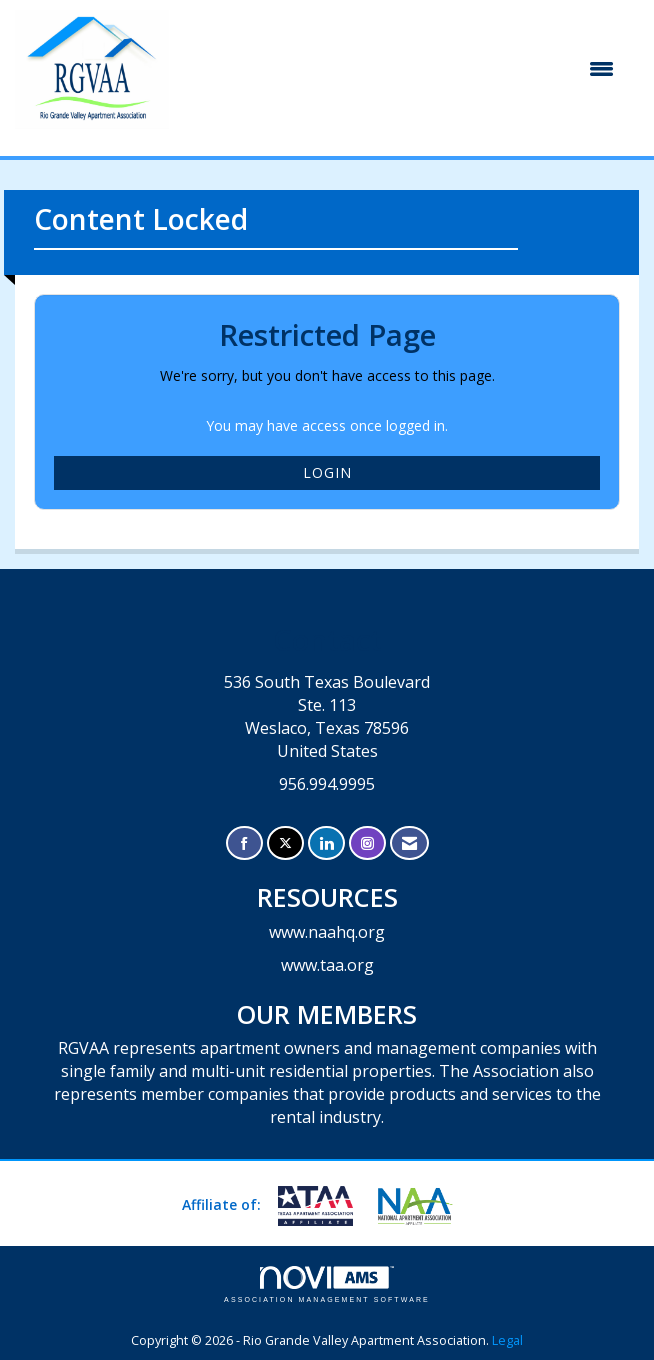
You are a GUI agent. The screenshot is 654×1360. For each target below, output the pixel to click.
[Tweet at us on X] (285, 843)
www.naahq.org (327, 932)
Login (327, 472)
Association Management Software (327, 1284)
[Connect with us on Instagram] (367, 843)
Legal (507, 1340)
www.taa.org (327, 965)
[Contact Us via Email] (409, 843)
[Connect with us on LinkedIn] (326, 843)
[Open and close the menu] (402, 69)
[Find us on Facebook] (244, 843)
